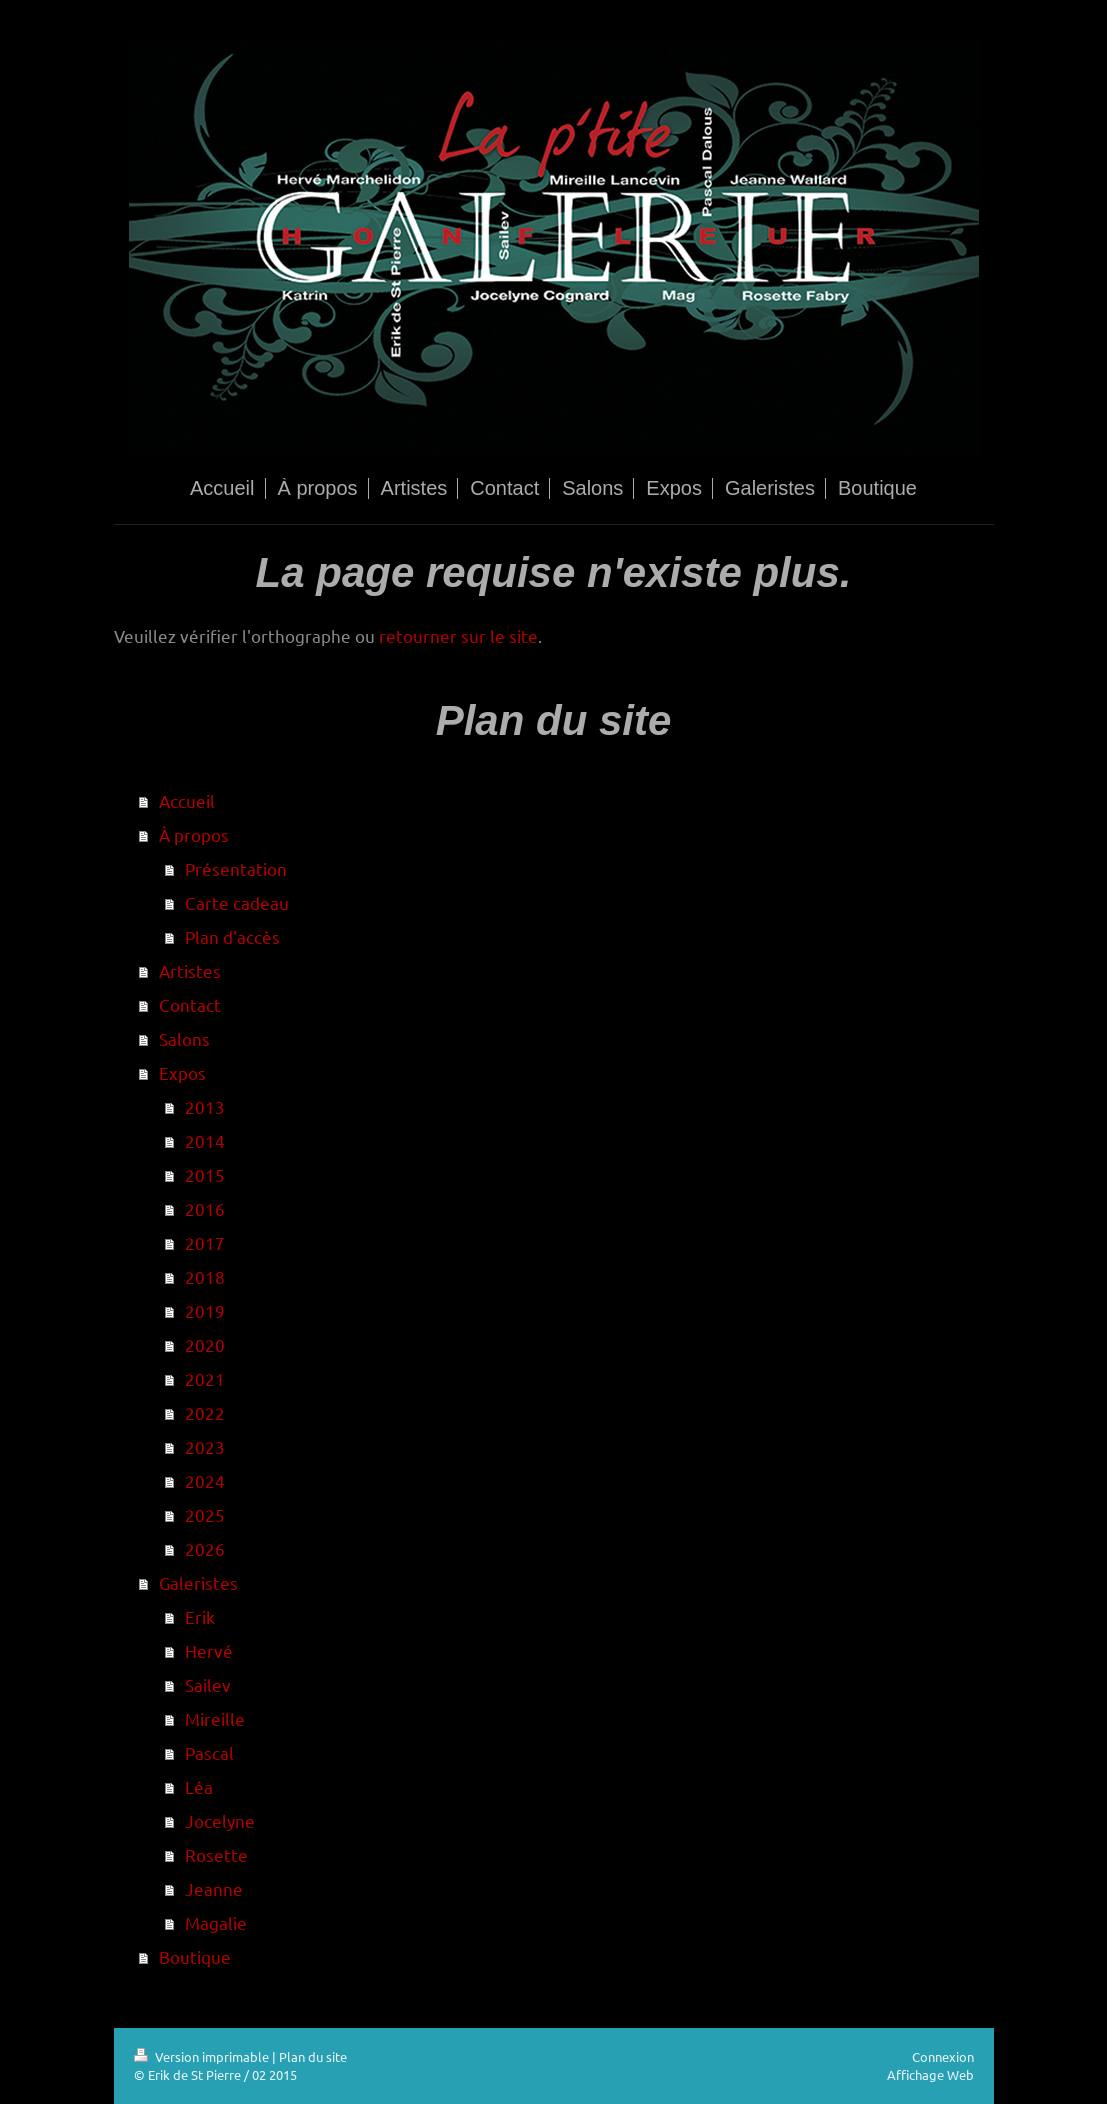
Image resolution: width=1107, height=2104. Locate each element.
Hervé (209, 1650)
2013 (205, 1106)
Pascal (209, 1752)
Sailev (208, 1684)
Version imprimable (203, 2056)
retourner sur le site (458, 635)
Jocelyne (220, 1820)
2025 (205, 1514)
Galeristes (198, 1582)
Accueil (187, 800)
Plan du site (313, 2056)
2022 (205, 1412)
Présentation (236, 868)
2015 (205, 1174)
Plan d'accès (232, 936)
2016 (205, 1208)
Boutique (195, 1956)
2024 (205, 1480)
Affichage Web (930, 2074)
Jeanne (214, 1888)
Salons (184, 1038)
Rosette (216, 1854)
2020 (205, 1344)
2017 (205, 1242)
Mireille (215, 1718)
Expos (182, 1072)
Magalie (216, 1922)
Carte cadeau (237, 902)
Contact (190, 1004)
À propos (194, 834)
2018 (205, 1276)
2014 (205, 1140)
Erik (200, 1616)
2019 (205, 1310)
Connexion (943, 2056)
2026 (205, 1548)
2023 (205, 1446)
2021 (205, 1378)
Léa (199, 1786)
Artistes (190, 970)
